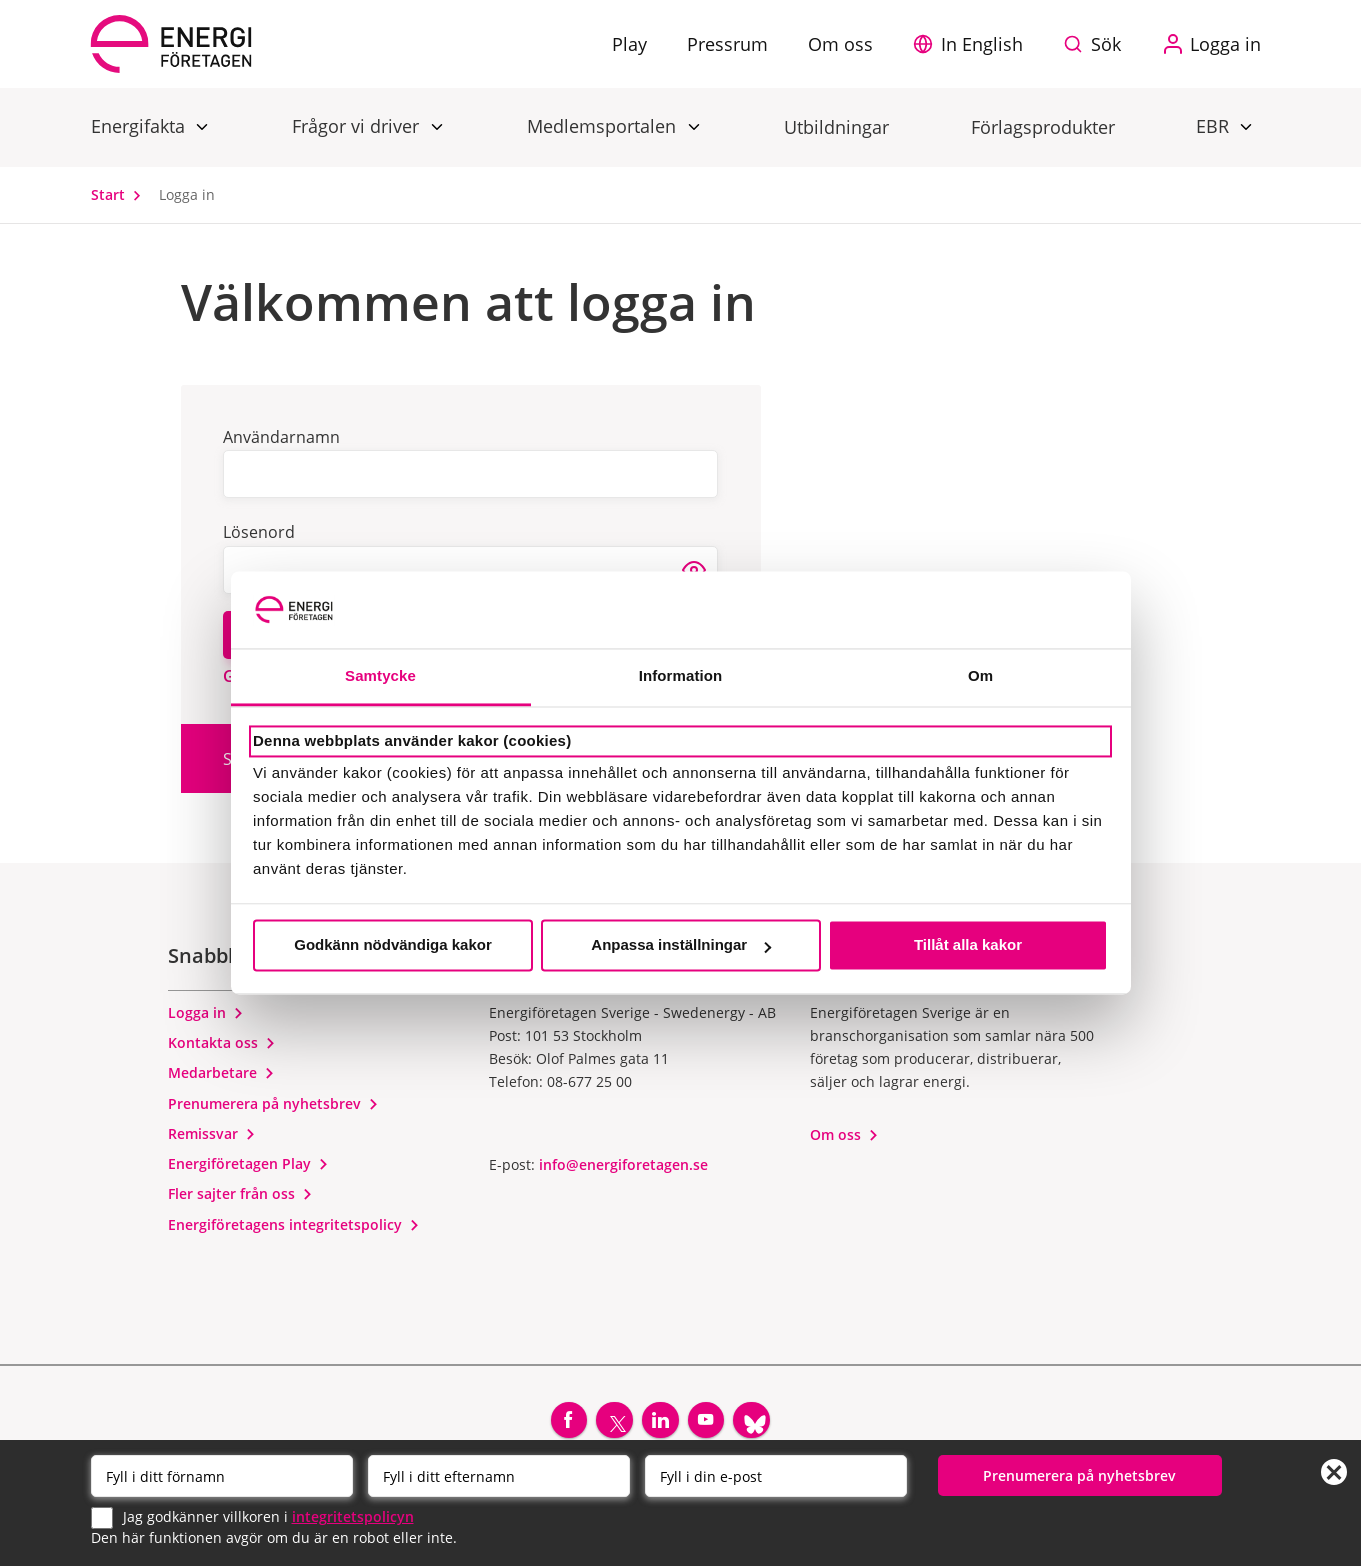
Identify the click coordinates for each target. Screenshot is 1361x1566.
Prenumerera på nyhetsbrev (273, 1103)
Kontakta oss (222, 1042)
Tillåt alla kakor (968, 945)
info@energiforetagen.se (623, 1164)
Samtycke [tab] (380, 675)
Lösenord (259, 532)
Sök (1106, 44)
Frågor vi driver (358, 125)
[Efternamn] (499, 1475)
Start (121, 194)
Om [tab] (980, 675)
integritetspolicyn (353, 1515)
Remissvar (212, 1133)
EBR (1215, 125)
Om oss (844, 1134)
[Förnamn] (222, 1475)
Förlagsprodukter (1043, 127)
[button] (973, 44)
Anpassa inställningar (681, 945)
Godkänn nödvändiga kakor (393, 945)
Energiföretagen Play (248, 1163)
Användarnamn (281, 437)
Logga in (206, 1012)
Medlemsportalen (604, 125)
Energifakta (140, 125)
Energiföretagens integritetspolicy (294, 1224)
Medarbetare (221, 1072)
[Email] (776, 1475)
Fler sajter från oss (240, 1193)
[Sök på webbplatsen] (1097, 44)
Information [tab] (681, 675)
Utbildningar (836, 127)
